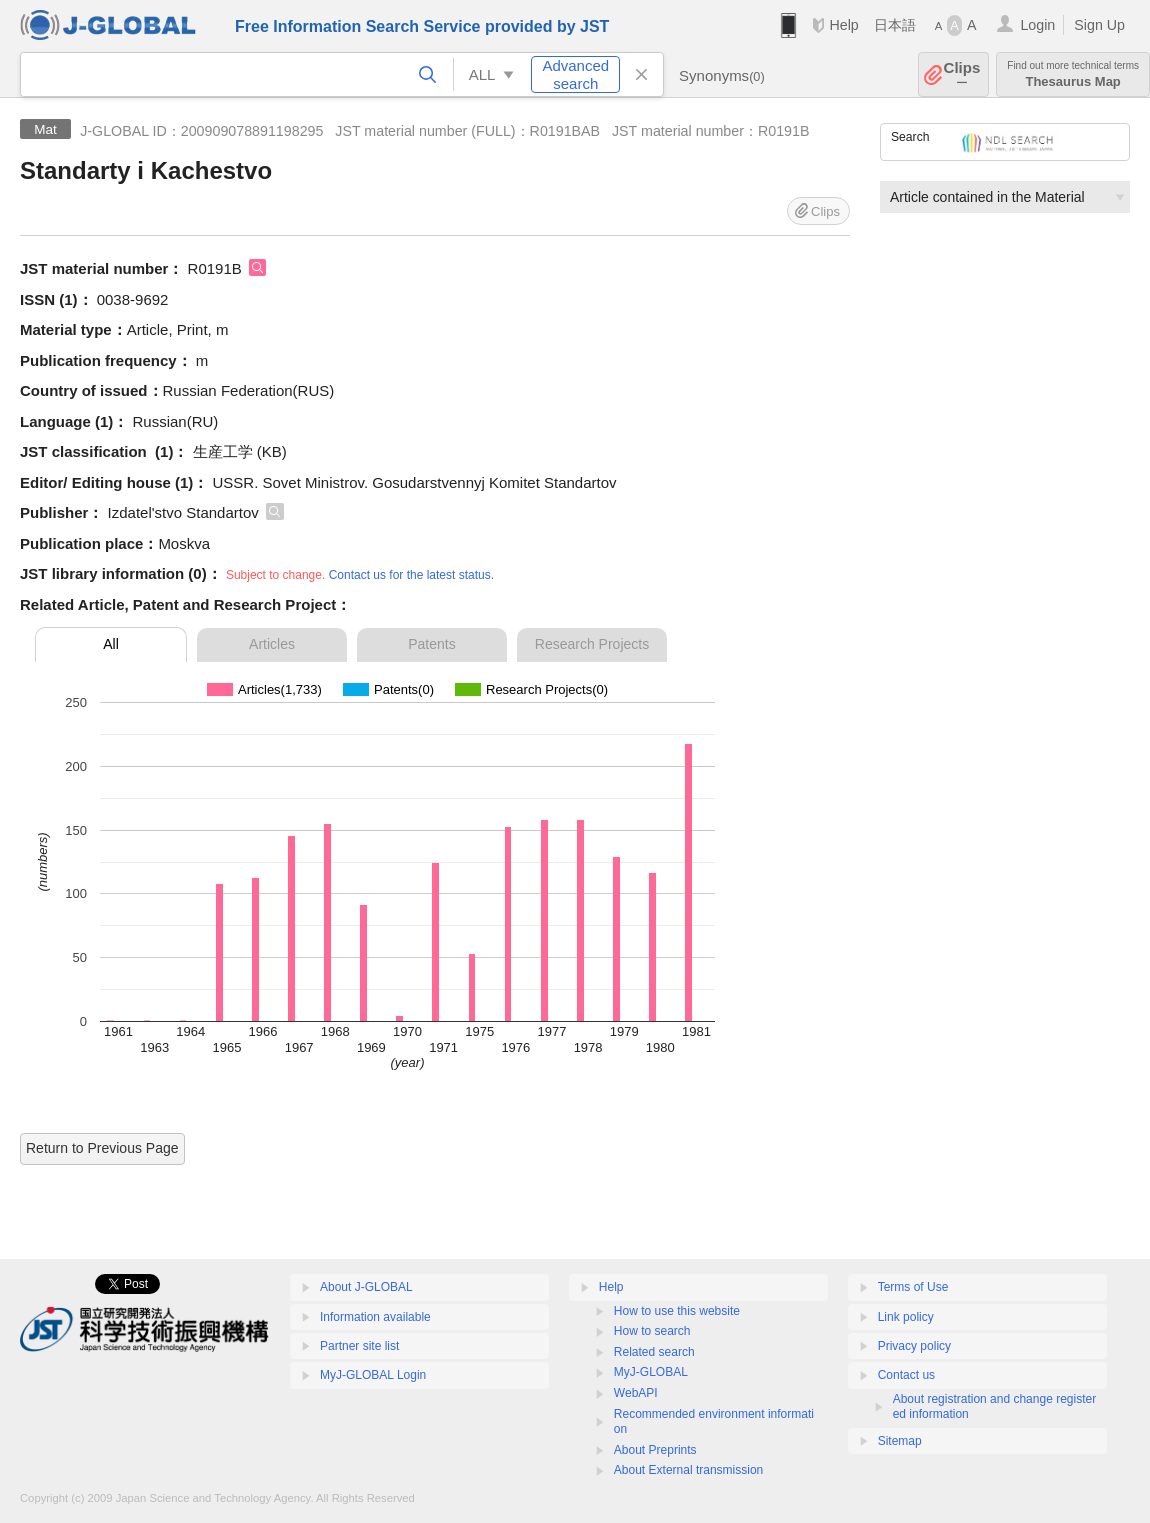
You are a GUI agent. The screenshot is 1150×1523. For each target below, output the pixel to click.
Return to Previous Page (102, 1148)
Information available (375, 1317)
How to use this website (677, 1311)
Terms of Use (913, 1287)
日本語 (895, 25)
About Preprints (655, 1450)
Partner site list (359, 1346)
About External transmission (688, 1470)
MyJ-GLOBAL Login (373, 1375)
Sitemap (900, 1441)
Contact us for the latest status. (411, 575)
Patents (431, 644)
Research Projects (592, 644)
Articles (272, 644)
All (111, 644)
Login (1037, 25)
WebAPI (636, 1393)
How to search (652, 1331)
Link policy (906, 1317)
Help (843, 25)
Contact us (906, 1375)
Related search (654, 1352)
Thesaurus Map (1073, 74)
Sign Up (1099, 25)
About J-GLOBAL (366, 1287)
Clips (962, 74)
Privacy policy (914, 1346)
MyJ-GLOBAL (651, 1372)
